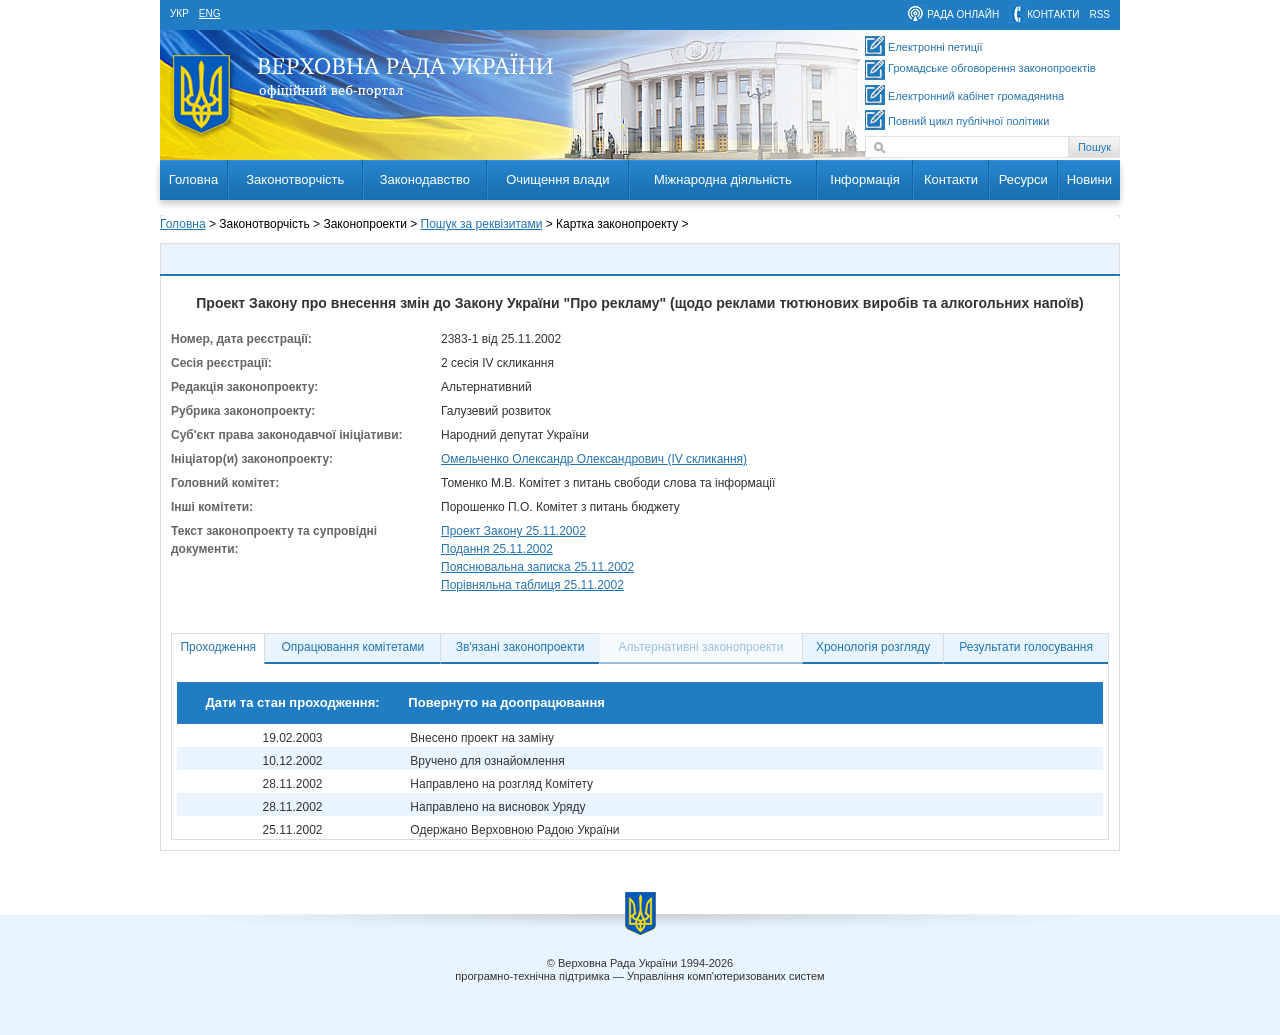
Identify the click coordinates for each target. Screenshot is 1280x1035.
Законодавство (425, 179)
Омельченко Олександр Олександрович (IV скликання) (594, 459)
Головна (193, 179)
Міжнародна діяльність (723, 179)
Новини (1089, 179)
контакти (1053, 14)
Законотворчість (295, 179)
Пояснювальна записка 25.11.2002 (537, 567)
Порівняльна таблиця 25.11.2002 (532, 585)
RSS (1099, 14)
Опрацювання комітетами (353, 647)
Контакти (951, 179)
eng (210, 13)
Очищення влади (557, 179)
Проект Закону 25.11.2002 (513, 531)
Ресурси (1023, 179)
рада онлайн (963, 14)
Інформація (865, 179)
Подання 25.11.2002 (497, 549)
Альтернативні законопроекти (701, 647)
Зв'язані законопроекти (520, 647)
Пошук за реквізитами (482, 224)
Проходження (218, 647)
